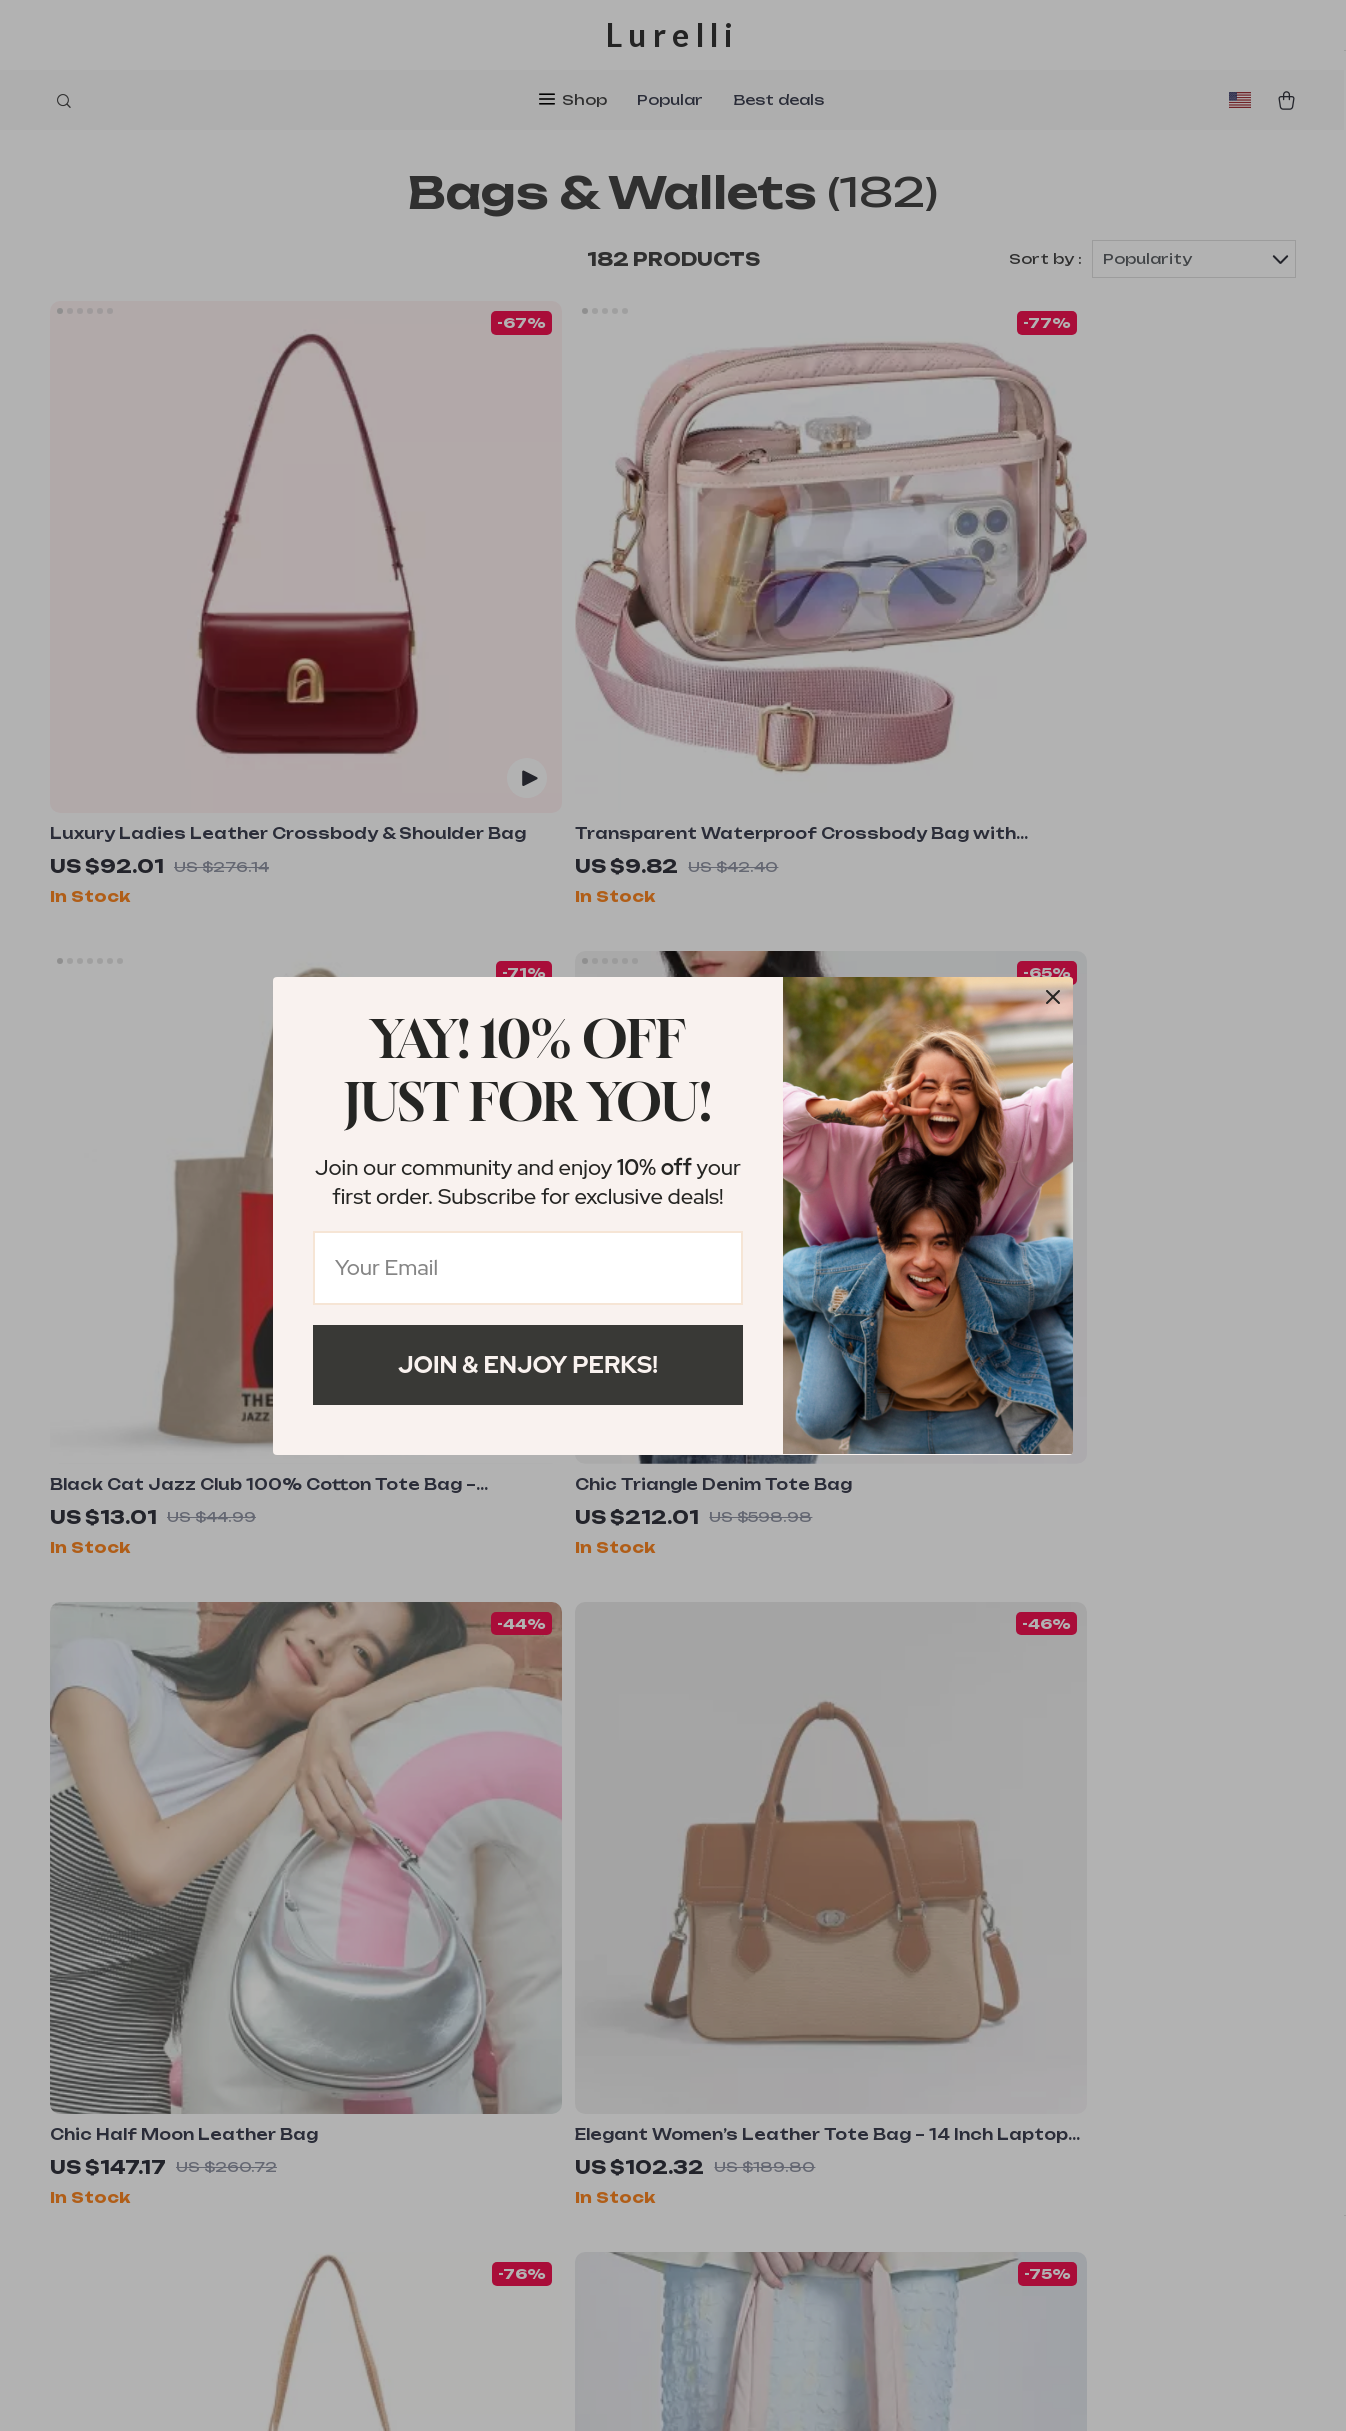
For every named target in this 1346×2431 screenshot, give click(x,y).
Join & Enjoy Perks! (528, 1364)
